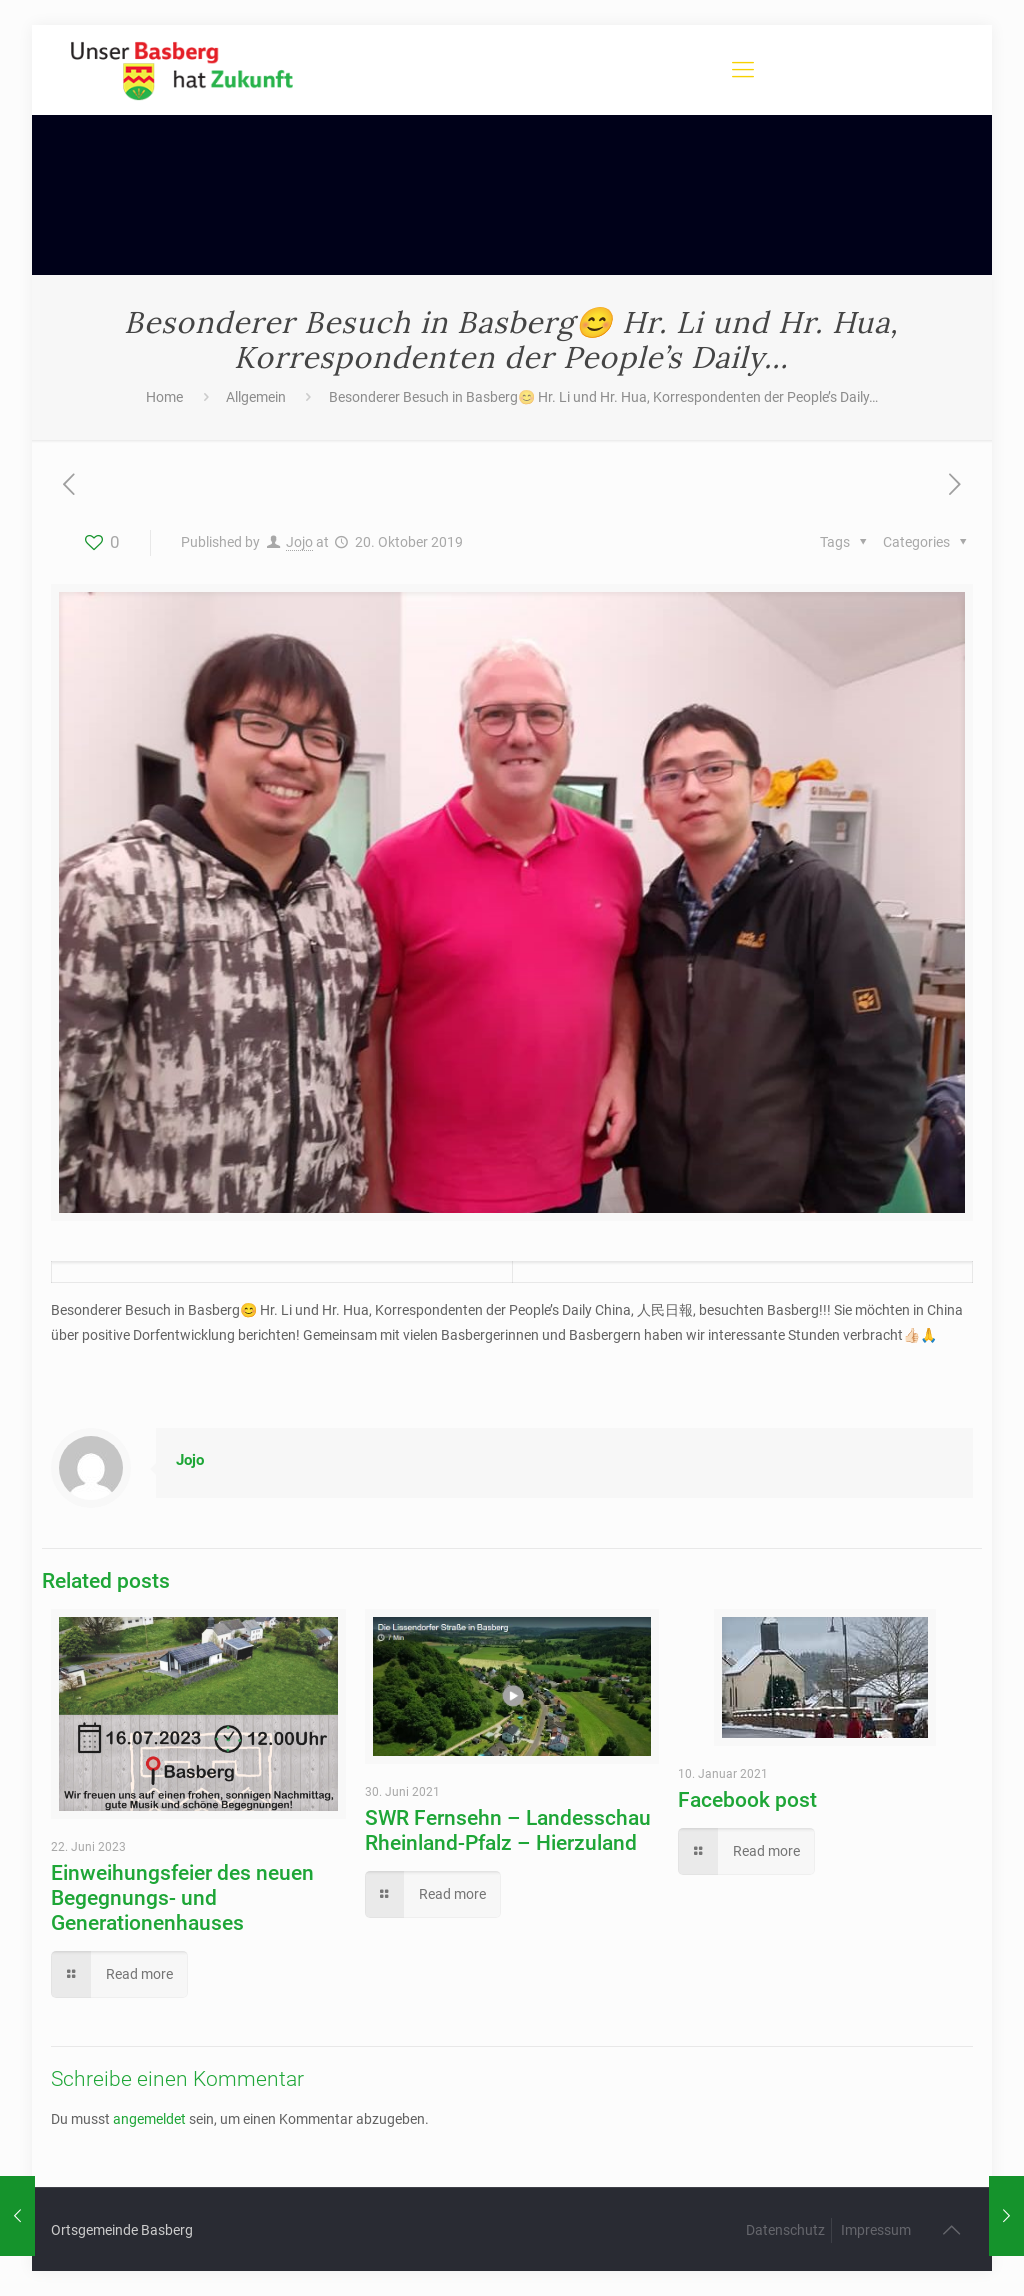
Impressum (876, 2230)
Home (164, 397)
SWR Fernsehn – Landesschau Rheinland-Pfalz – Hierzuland (508, 1830)
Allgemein (256, 397)
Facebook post (747, 1800)
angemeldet (149, 2119)
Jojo (299, 542)
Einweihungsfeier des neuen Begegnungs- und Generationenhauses (182, 1898)
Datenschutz (785, 2230)
